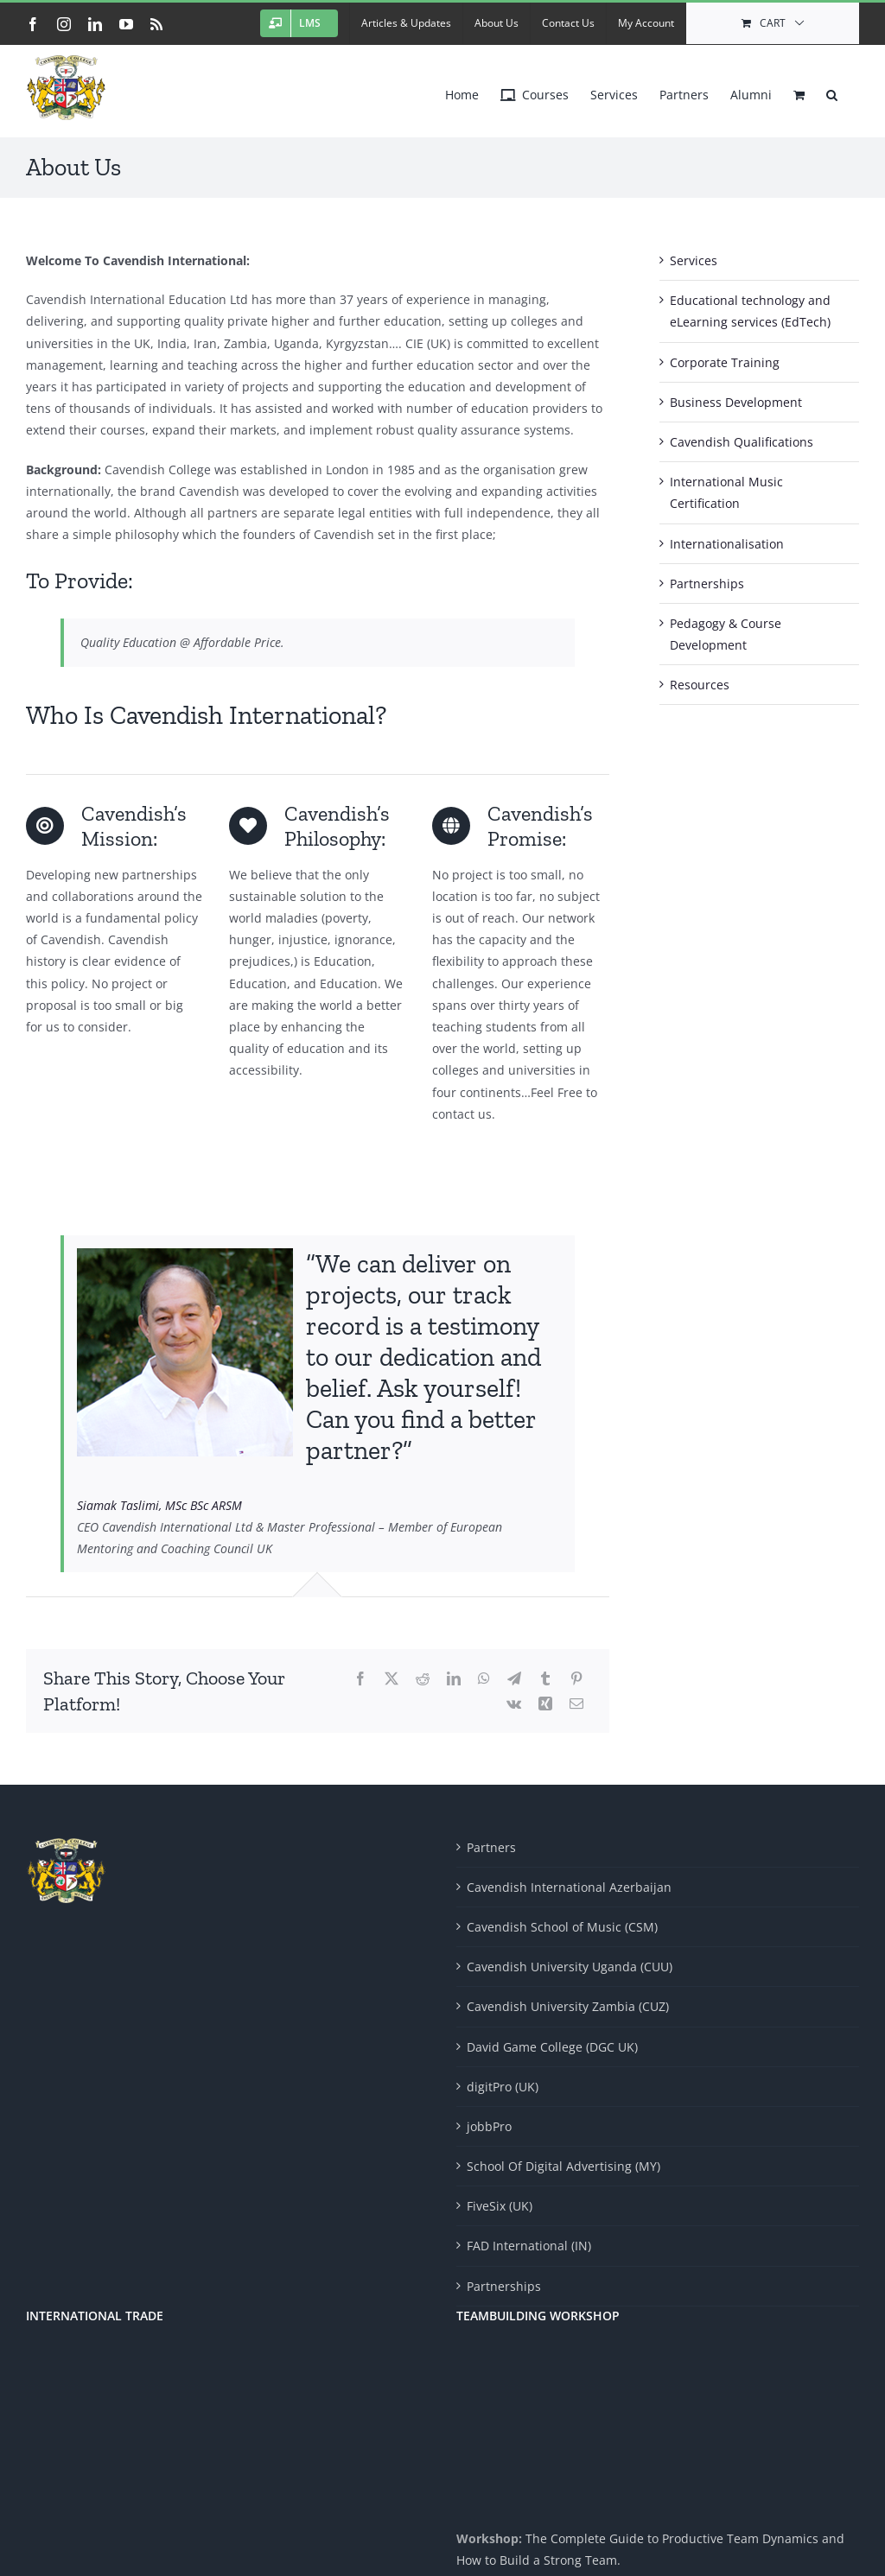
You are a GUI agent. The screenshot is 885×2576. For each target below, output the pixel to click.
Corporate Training (725, 362)
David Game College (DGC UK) (552, 2047)
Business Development (736, 402)
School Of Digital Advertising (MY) (563, 2166)
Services (693, 260)
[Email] (576, 1703)
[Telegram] (514, 1678)
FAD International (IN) (529, 2245)
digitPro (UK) (502, 2086)
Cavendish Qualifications (741, 442)
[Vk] (514, 1703)
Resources (699, 684)
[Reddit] (422, 1678)
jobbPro (489, 2126)
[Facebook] (360, 1678)
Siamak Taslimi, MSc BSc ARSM (159, 1505)
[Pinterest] (576, 1678)
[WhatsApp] (484, 1678)
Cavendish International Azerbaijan (569, 1887)
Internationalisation (727, 544)
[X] (391, 1678)
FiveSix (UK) (499, 2206)
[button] (831, 90)
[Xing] (545, 1703)
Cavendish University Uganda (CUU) (569, 1966)
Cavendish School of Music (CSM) (562, 1927)
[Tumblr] (545, 1678)
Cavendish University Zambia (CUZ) (568, 2006)
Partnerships (707, 583)
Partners (491, 1847)
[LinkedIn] (453, 1678)
